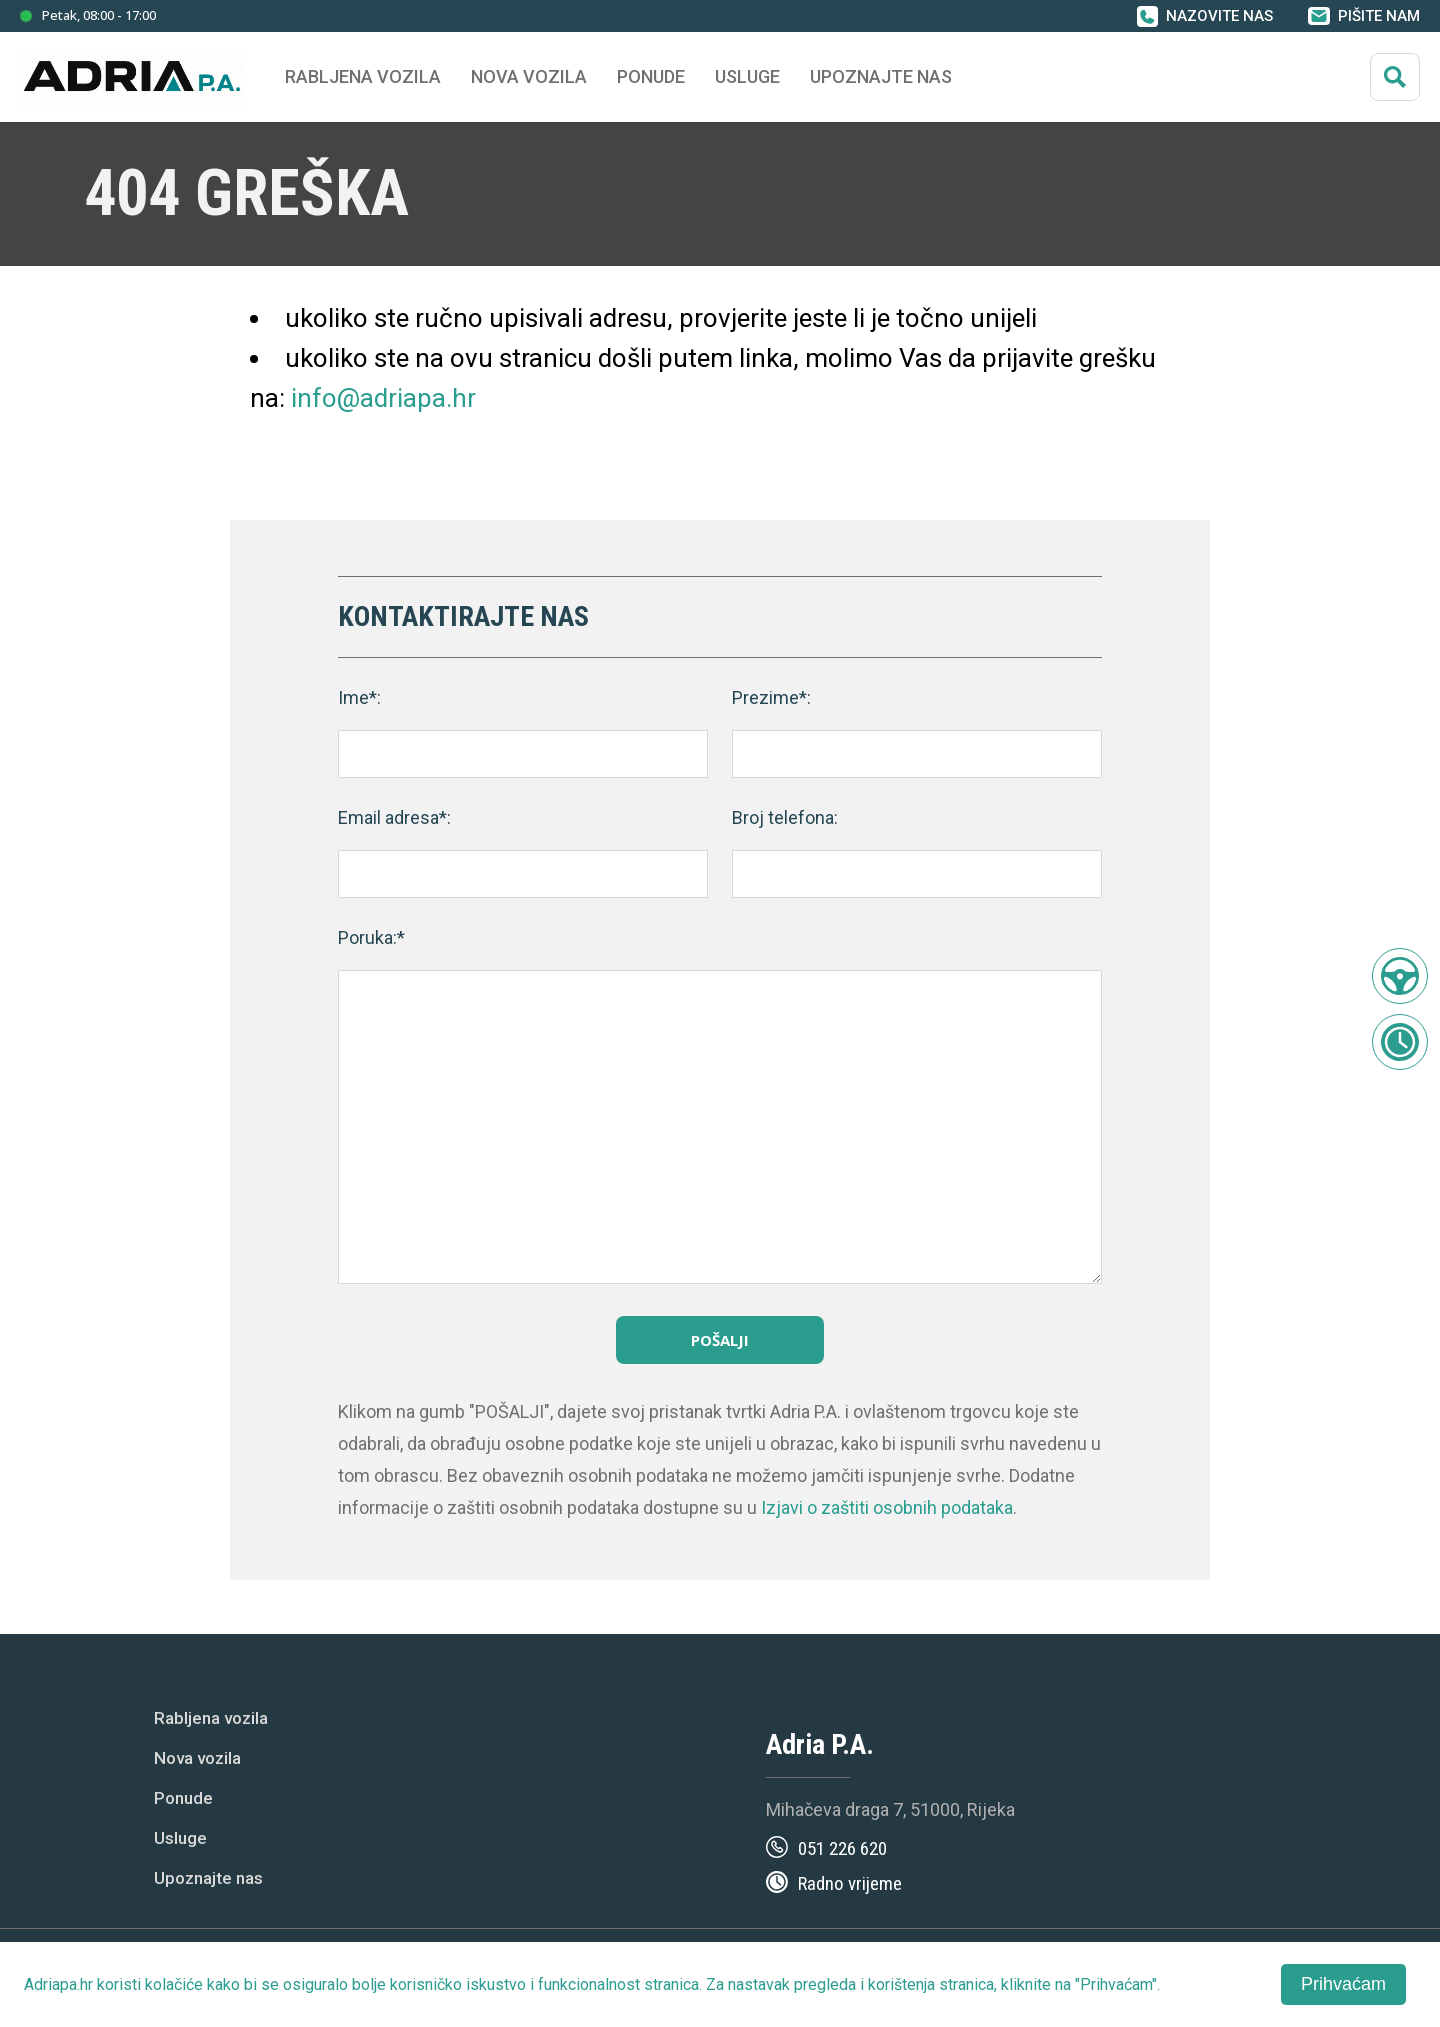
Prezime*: (771, 697)
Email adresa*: (394, 817)
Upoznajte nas (208, 1878)
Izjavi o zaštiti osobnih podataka (887, 1507)
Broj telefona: (785, 817)
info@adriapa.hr (383, 398)
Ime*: (359, 697)
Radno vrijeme (850, 1883)
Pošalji (720, 1340)
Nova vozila (529, 76)
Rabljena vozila (211, 1718)
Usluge (747, 76)
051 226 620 (842, 1848)
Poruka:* (371, 937)
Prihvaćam (1343, 1984)
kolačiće (174, 1984)
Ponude (183, 1798)
